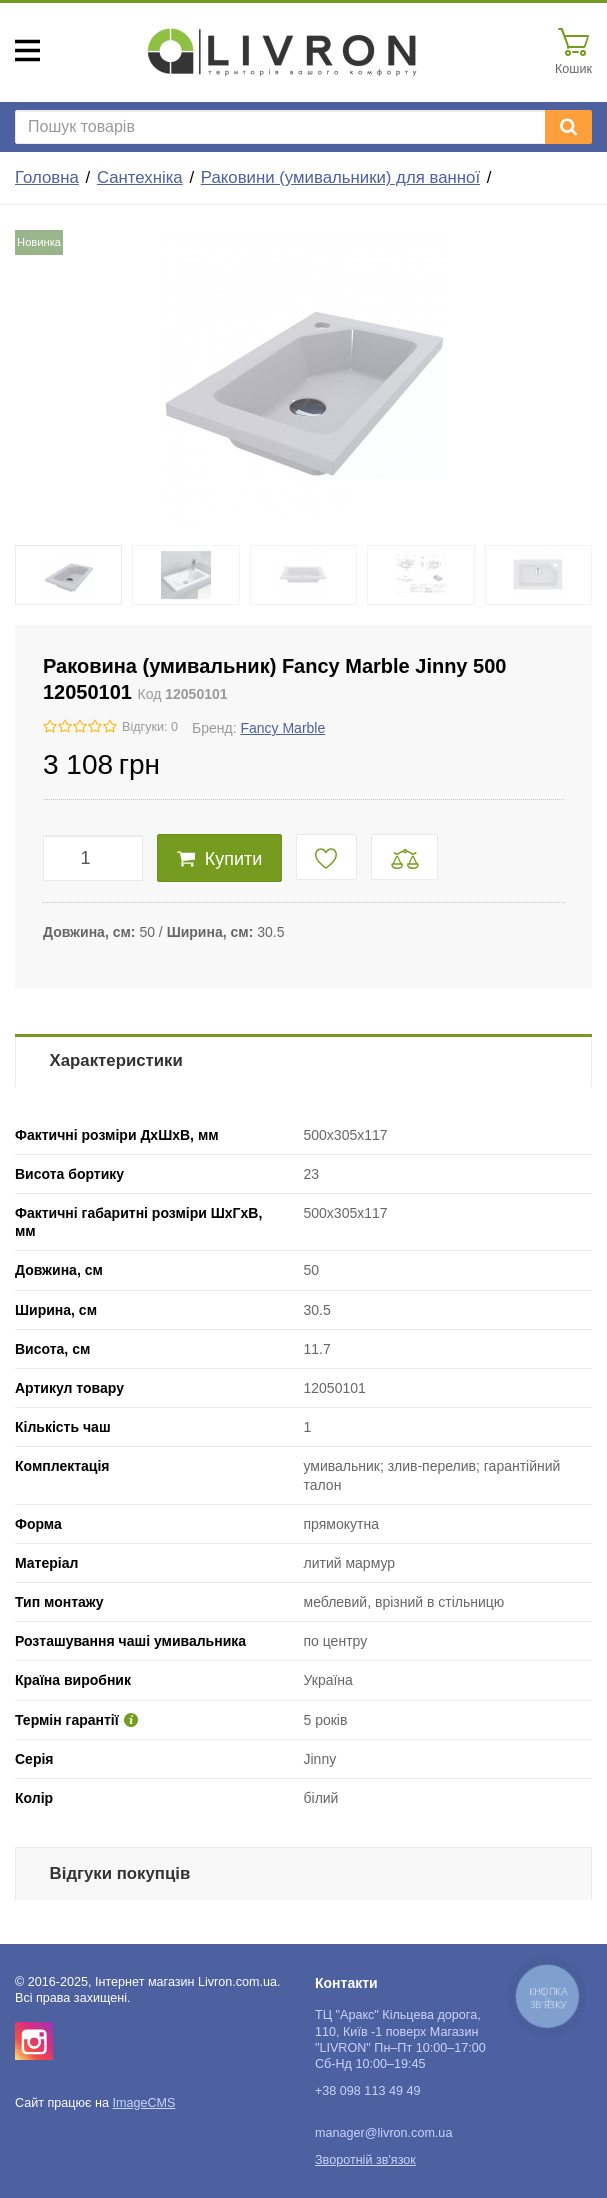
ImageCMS (143, 2103)
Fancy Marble (282, 728)
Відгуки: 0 (150, 727)
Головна (47, 177)
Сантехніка (140, 177)
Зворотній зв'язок (365, 2160)
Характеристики (116, 1060)
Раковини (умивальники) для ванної (340, 177)
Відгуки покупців (120, 1873)
